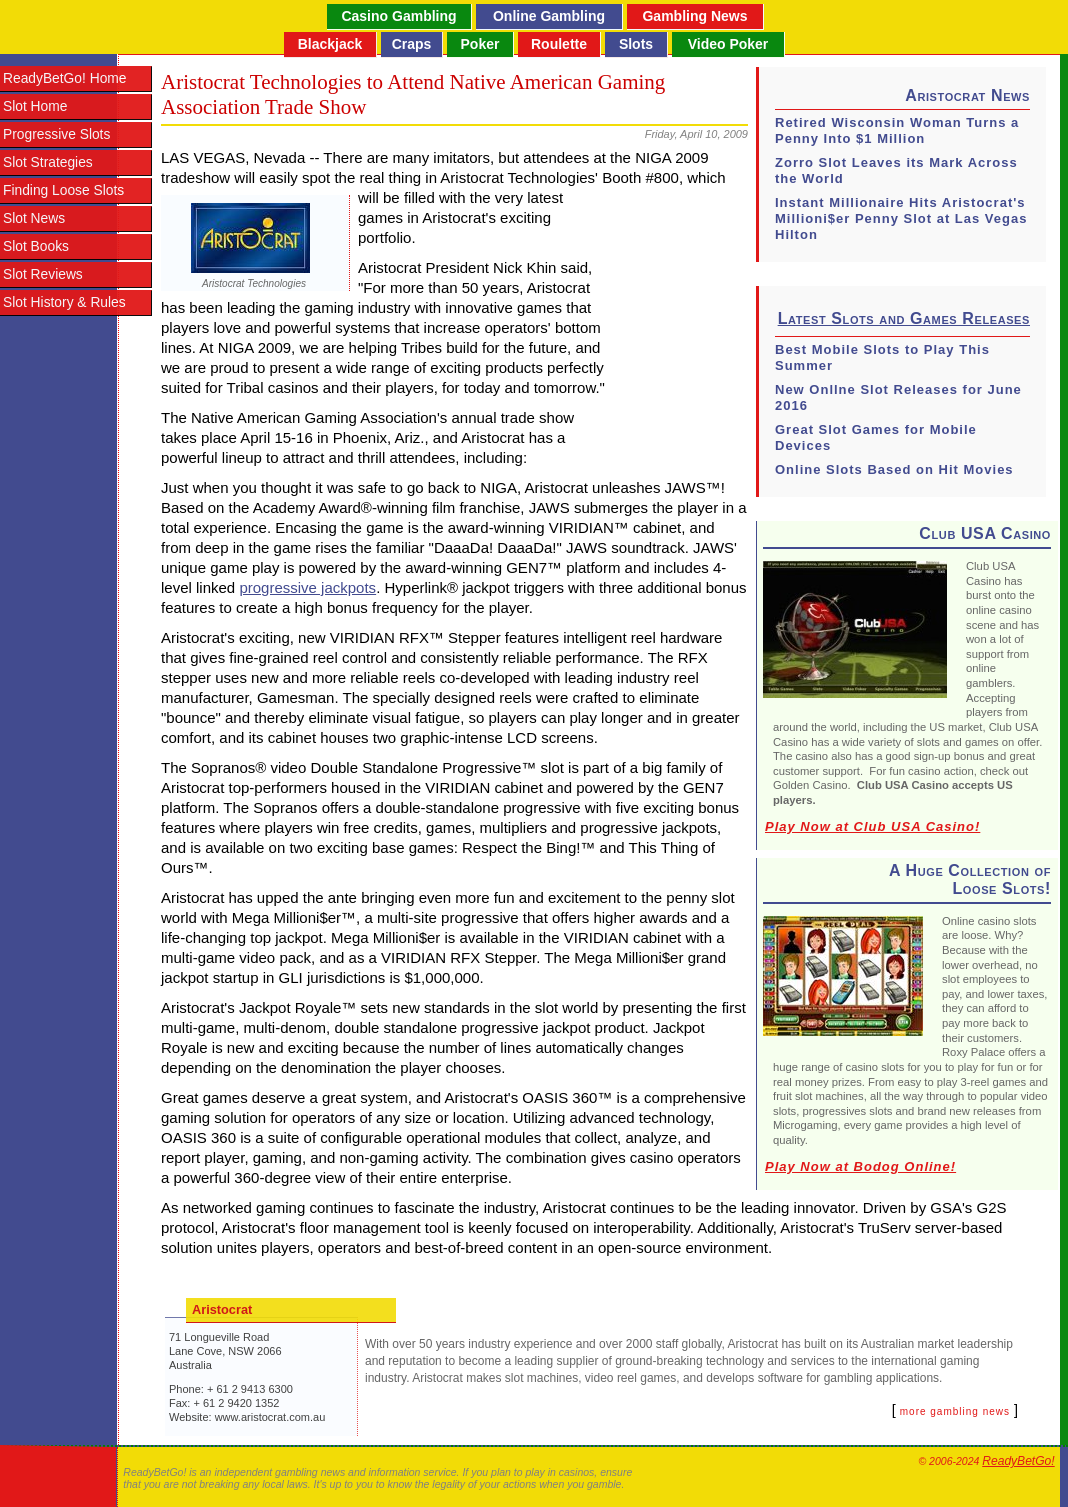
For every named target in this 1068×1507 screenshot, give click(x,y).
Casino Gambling (398, 16)
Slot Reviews (43, 274)
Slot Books (36, 246)
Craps (412, 44)
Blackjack (330, 44)
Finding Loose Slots (63, 190)
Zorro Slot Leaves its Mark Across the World (896, 170)
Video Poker (728, 44)
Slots (636, 44)
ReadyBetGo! (1018, 1461)
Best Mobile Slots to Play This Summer (882, 357)
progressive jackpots (307, 587)
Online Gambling (549, 16)
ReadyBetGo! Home (64, 78)
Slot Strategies (48, 162)
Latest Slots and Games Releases (904, 318)
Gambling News (694, 16)
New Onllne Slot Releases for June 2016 (898, 397)
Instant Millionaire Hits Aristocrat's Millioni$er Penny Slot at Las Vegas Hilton (901, 218)
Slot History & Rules (64, 302)
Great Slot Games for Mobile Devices (876, 437)
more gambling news (955, 1411)
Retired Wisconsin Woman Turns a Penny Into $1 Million (897, 130)
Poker (480, 44)
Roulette (559, 44)
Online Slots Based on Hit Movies (894, 469)
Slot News (34, 218)
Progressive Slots (56, 134)
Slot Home (35, 106)
